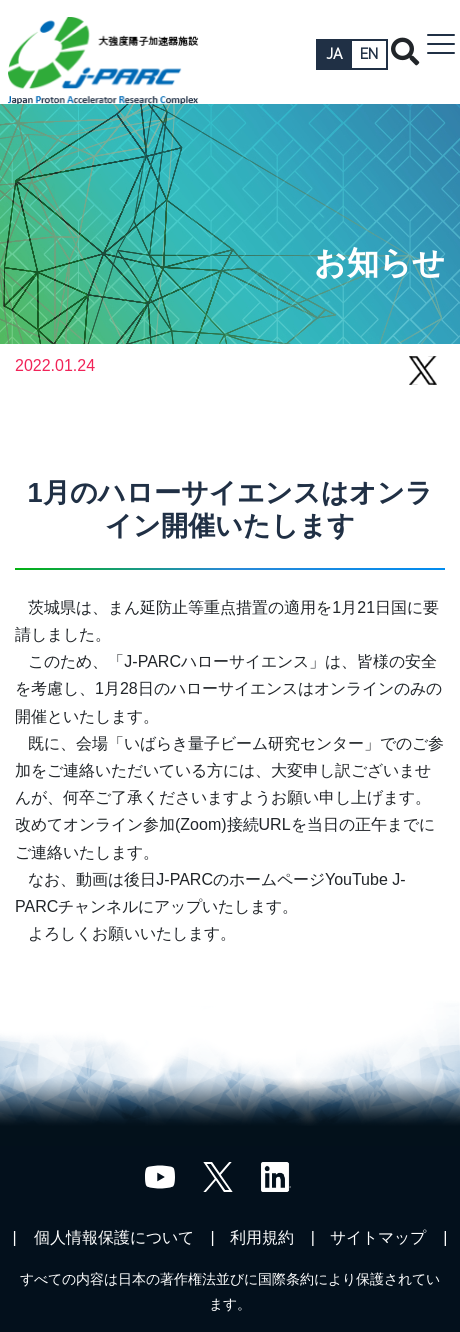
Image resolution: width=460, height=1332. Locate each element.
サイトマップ (378, 1237)
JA (334, 54)
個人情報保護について (114, 1237)
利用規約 (262, 1237)
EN (369, 54)
